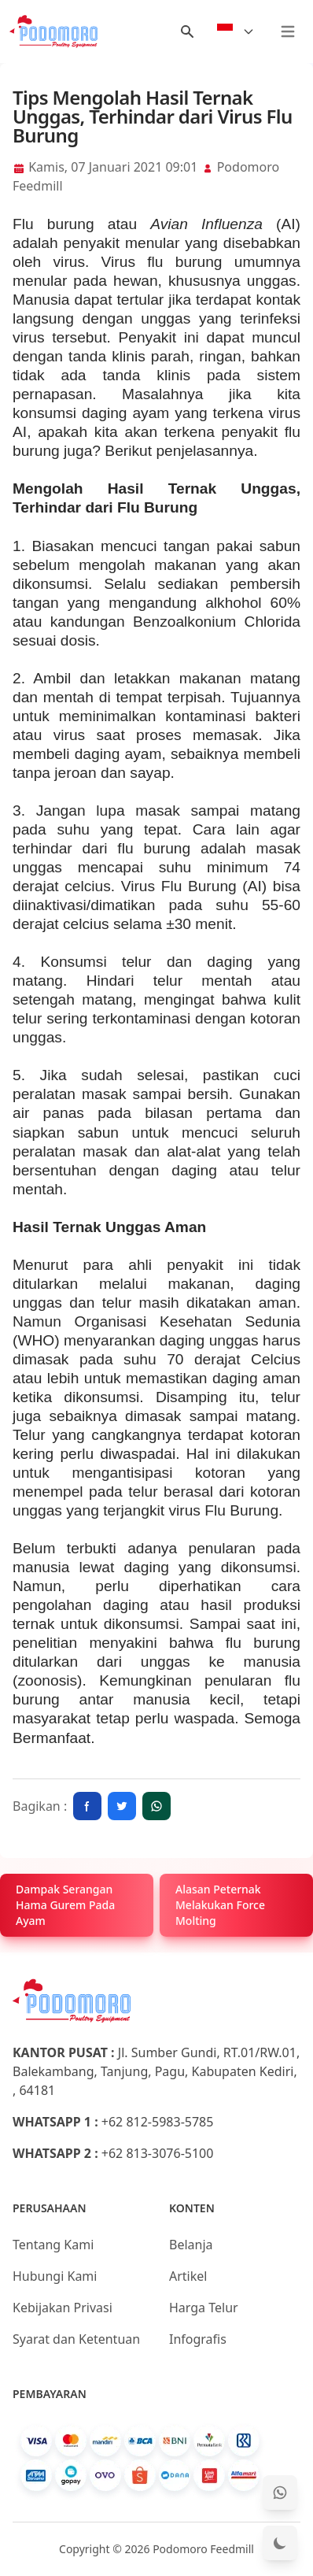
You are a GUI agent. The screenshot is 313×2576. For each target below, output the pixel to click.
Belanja (191, 2244)
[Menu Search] (187, 31)
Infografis (197, 2339)
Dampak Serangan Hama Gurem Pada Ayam (65, 1905)
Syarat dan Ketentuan (76, 2339)
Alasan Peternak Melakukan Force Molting (220, 1905)
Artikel (188, 2276)
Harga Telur (203, 2307)
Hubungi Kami (55, 2276)
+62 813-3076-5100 (157, 2153)
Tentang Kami (53, 2244)
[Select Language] (236, 31)
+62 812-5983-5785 (157, 2121)
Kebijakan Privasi (62, 2307)
